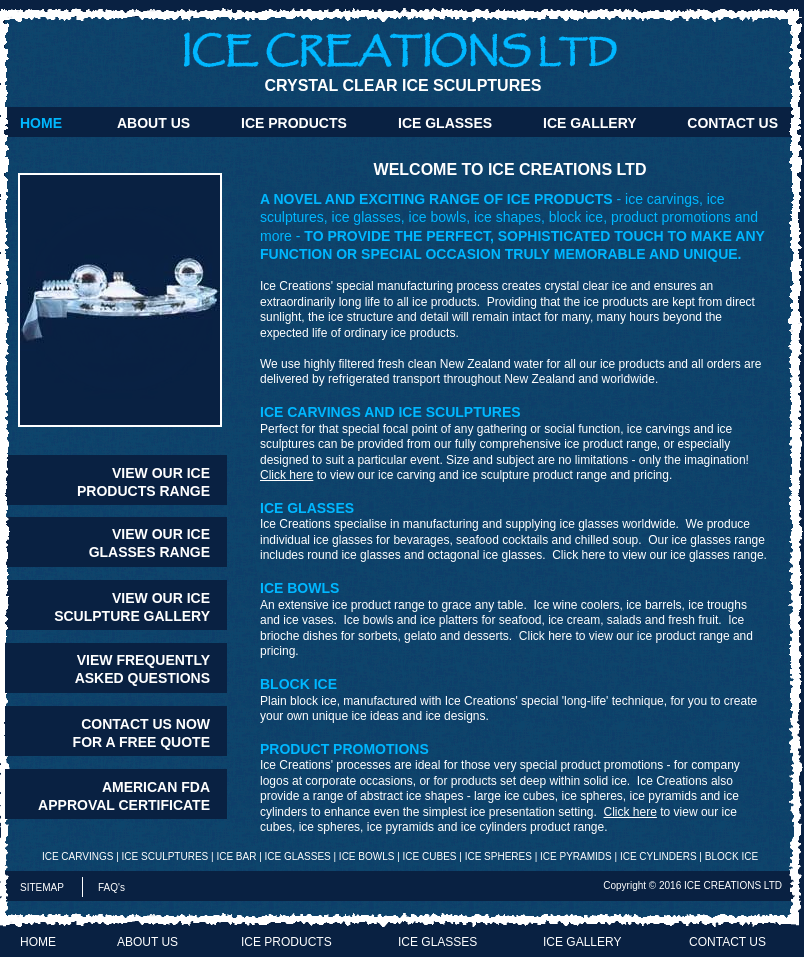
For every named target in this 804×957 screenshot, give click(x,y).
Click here (286, 475)
